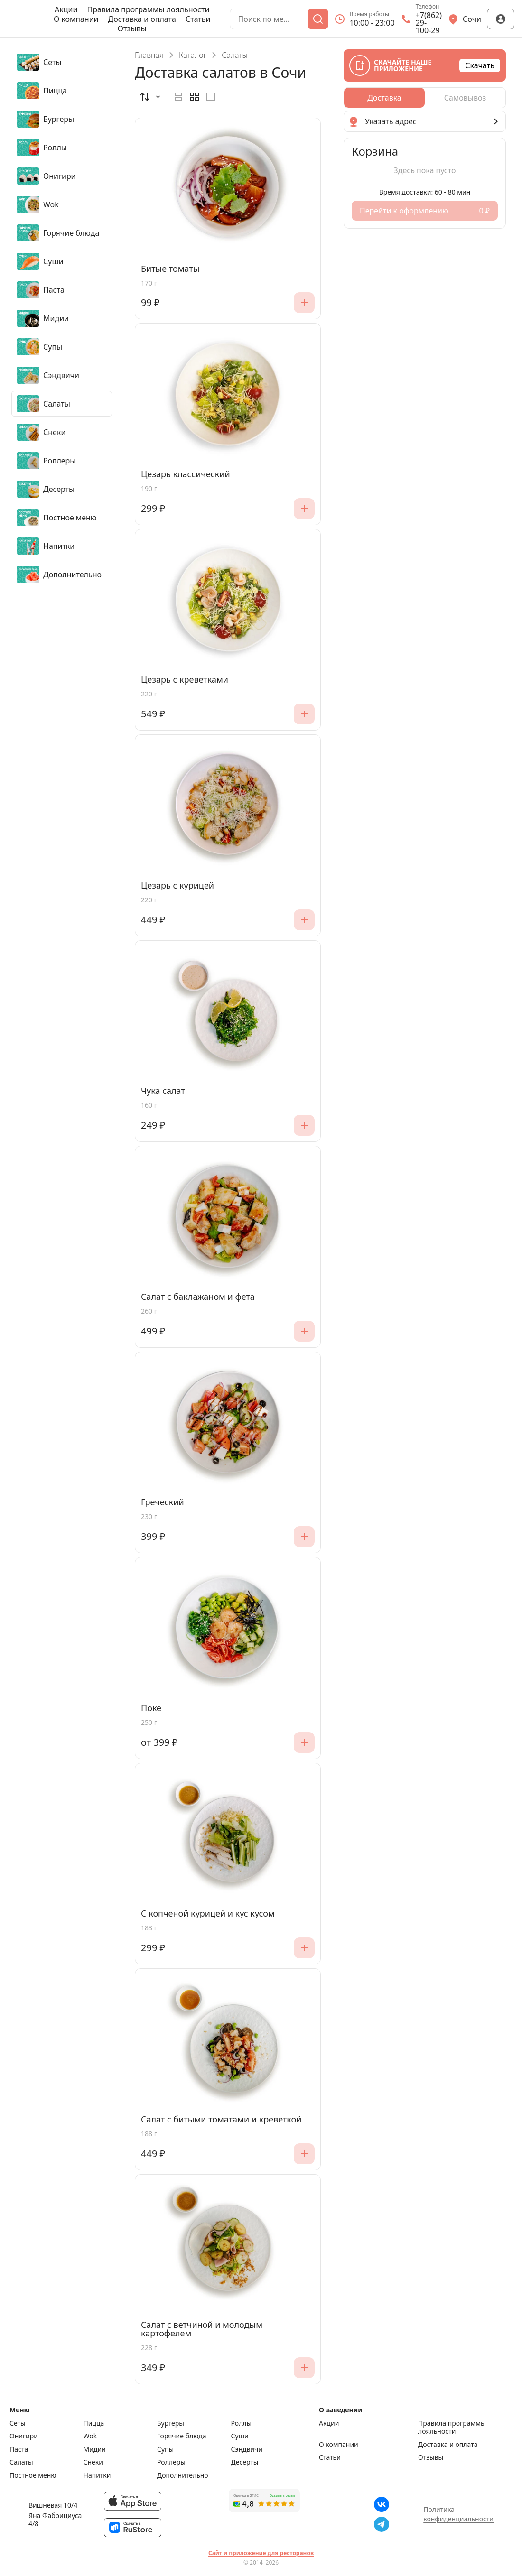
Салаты (21, 2462)
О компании (76, 19)
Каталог (192, 55)
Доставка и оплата (142, 19)
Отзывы (132, 28)
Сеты (17, 2423)
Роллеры (171, 2462)
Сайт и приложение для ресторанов (261, 2553)
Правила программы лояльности (148, 9)
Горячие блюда (181, 2436)
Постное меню (32, 2475)
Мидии (95, 2449)
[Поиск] (318, 19)
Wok (90, 2436)
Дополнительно (182, 2475)
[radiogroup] (194, 96)
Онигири (23, 2436)
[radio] (178, 96)
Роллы (241, 2423)
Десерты (245, 2462)
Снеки (93, 2462)
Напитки (97, 2475)
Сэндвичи (247, 2449)
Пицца (94, 2423)
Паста (18, 2449)
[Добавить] (304, 302)
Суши (240, 2436)
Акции (66, 9)
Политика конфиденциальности (458, 2514)
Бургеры (170, 2423)
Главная (149, 55)
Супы (165, 2449)
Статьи (198, 19)
